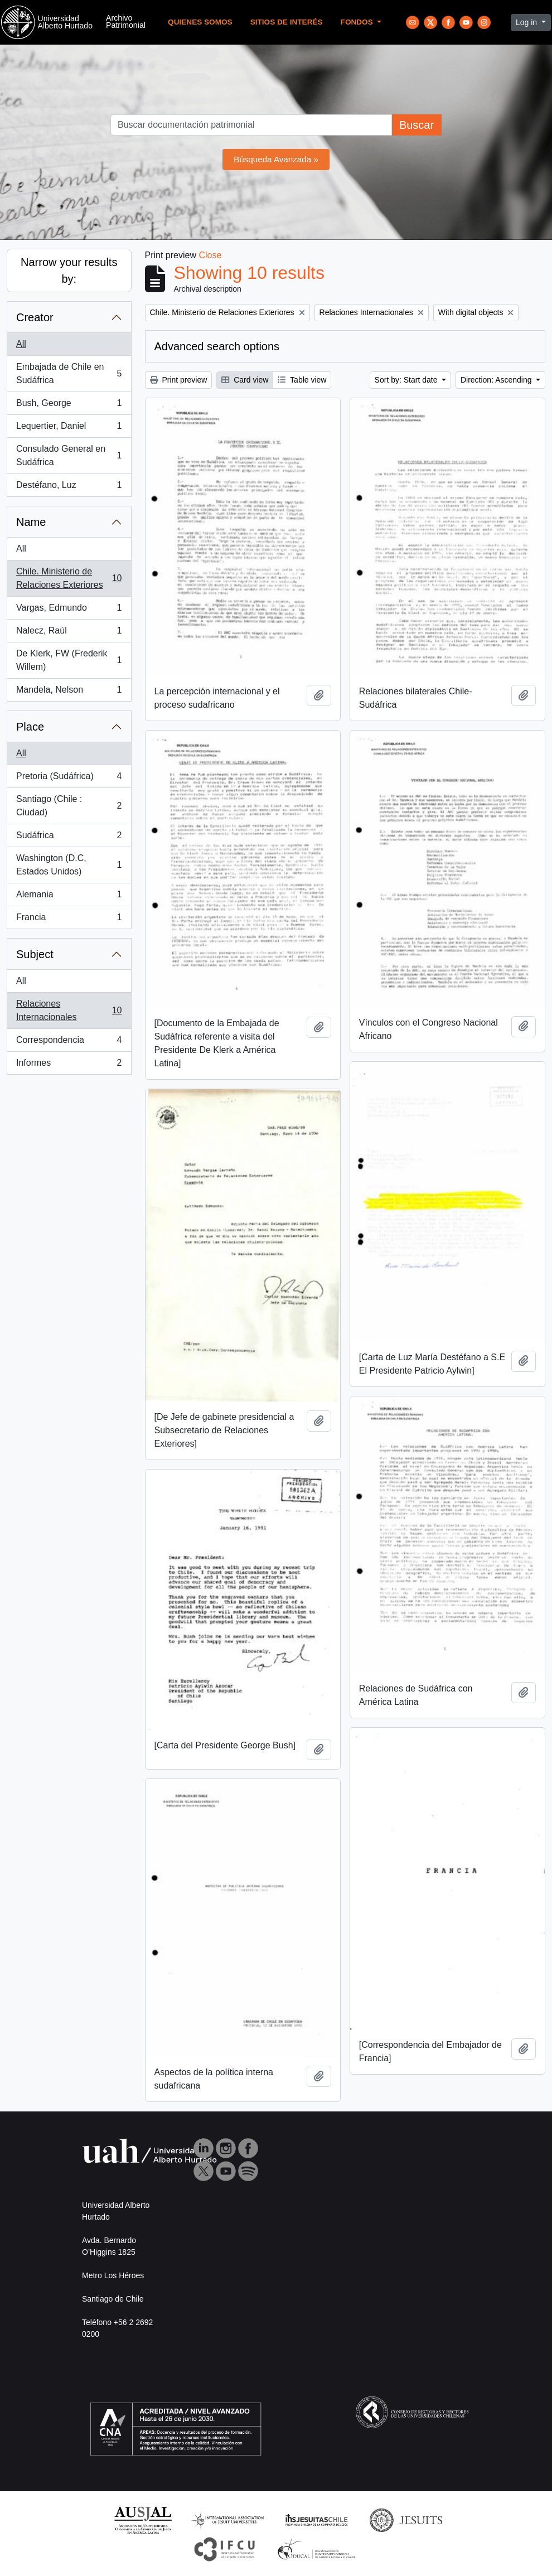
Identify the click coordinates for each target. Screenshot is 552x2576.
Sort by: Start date (407, 379)
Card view (244, 379)
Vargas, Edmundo (69, 610)
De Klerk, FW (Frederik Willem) (69, 660)
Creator (35, 317)
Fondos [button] (358, 22)
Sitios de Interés (286, 22)
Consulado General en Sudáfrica (69, 455)
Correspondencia (69, 1042)
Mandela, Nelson (69, 692)
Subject (35, 954)
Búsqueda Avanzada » (276, 159)
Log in (527, 22)
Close (209, 255)
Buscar (416, 125)
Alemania (69, 897)
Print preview (178, 379)
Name (31, 522)
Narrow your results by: (69, 270)
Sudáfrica (69, 838)
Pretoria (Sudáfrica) (69, 778)
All (21, 344)
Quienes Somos (200, 22)
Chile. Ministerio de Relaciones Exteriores (69, 578)
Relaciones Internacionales (69, 1010)
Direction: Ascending (497, 379)
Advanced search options (217, 346)
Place (30, 727)
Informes (69, 1065)
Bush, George (69, 405)
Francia (69, 920)
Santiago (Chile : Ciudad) (69, 805)
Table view (302, 379)
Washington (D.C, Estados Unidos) (69, 864)
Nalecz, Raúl (69, 633)
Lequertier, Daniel (69, 428)
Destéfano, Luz (69, 487)
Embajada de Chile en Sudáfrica (69, 373)
